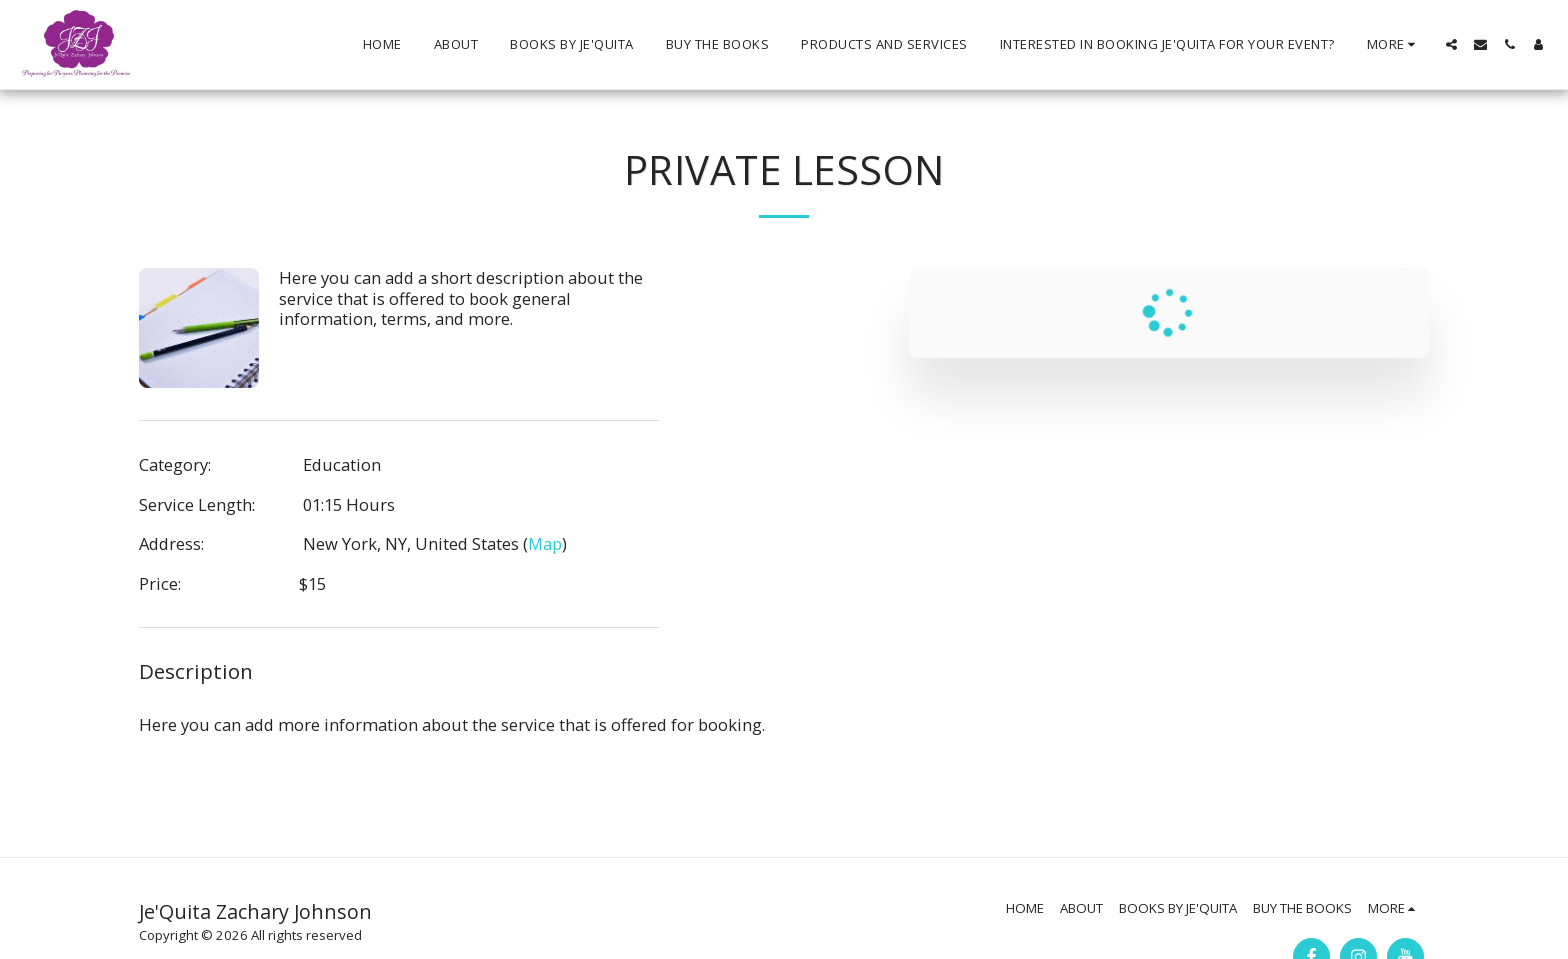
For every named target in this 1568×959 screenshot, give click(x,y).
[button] (1451, 44)
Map (545, 543)
